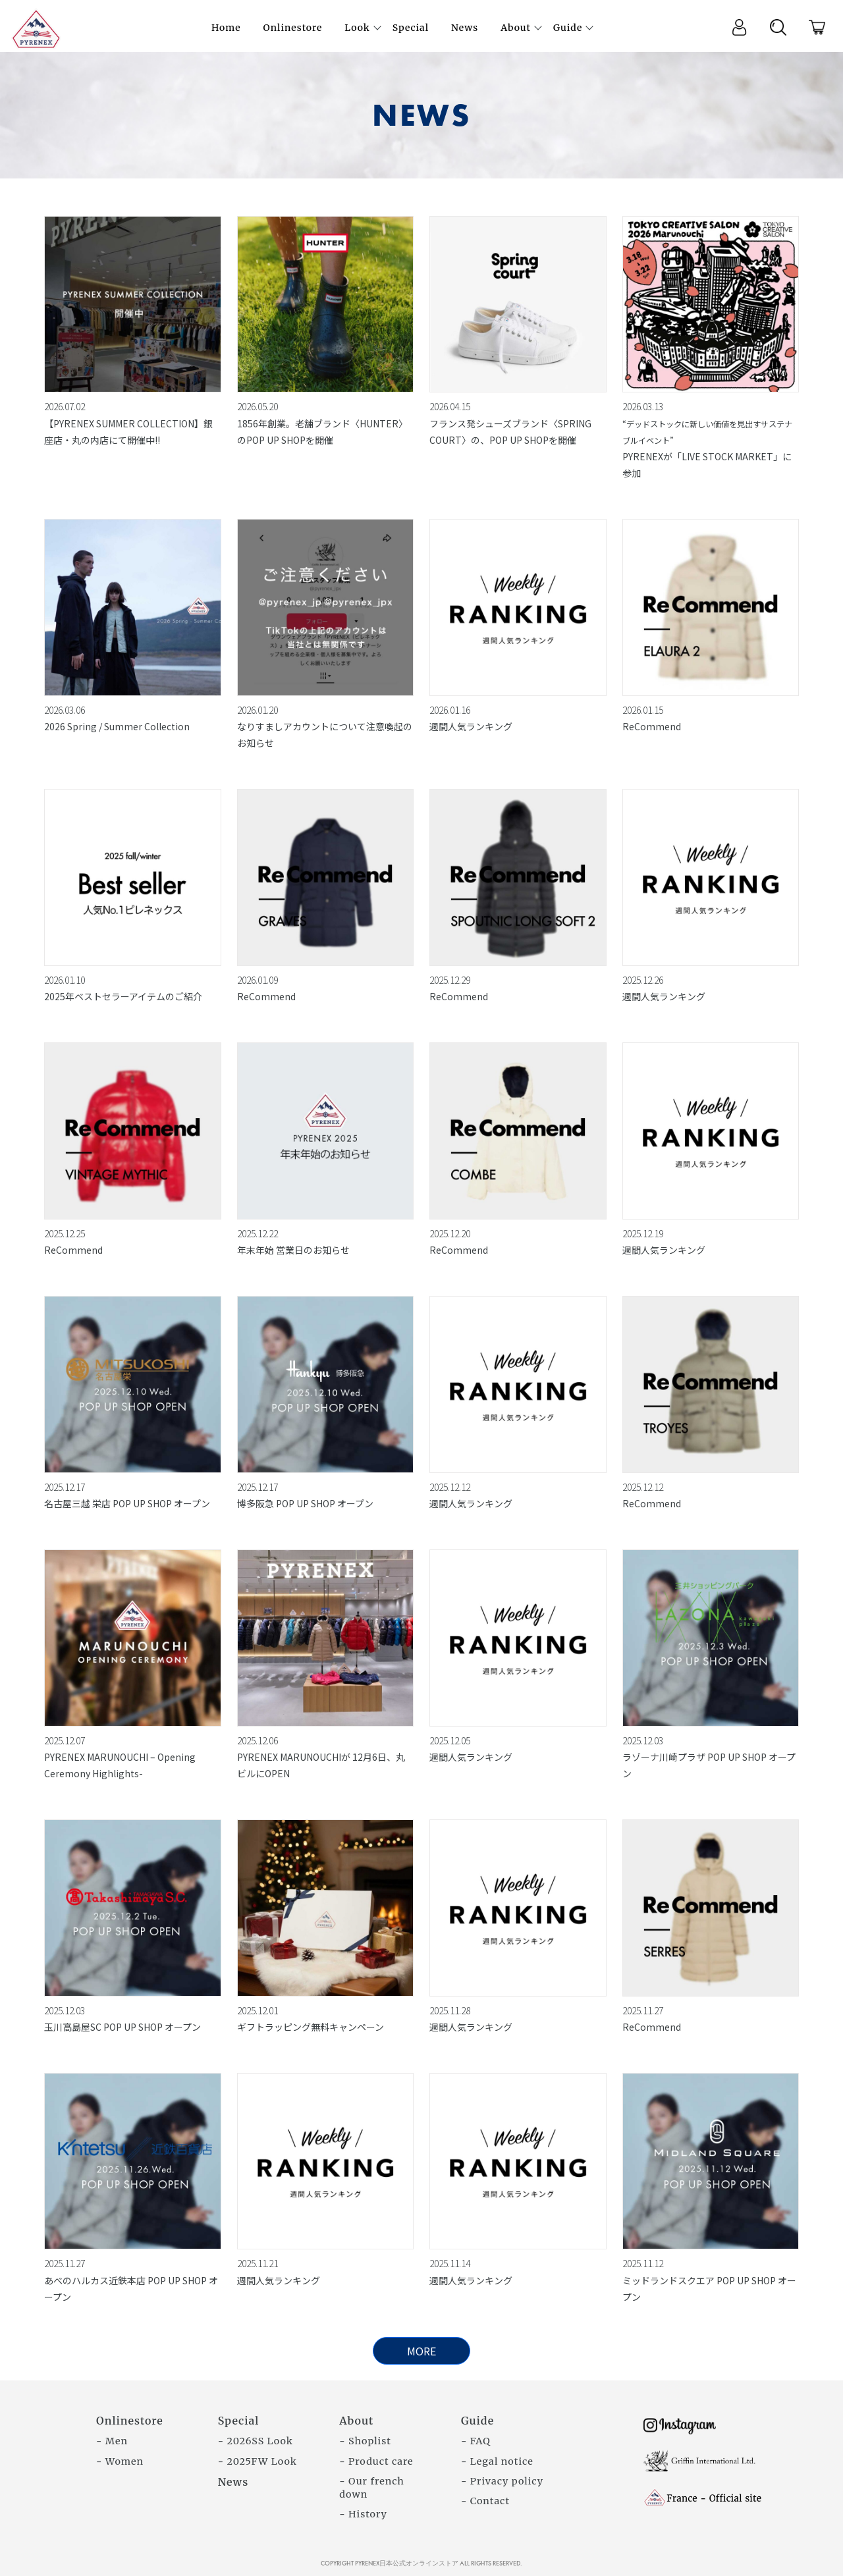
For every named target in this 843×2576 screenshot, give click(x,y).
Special (238, 2420)
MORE (421, 2351)
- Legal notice (497, 2461)
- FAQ (476, 2441)
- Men (112, 2441)
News (233, 2481)
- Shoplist (365, 2441)
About (356, 2420)
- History (363, 2514)
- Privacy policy (502, 2481)
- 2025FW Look (257, 2461)
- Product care (376, 2461)
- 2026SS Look (255, 2441)
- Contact (485, 2501)
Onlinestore (129, 2420)
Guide (477, 2420)
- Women (120, 2461)
